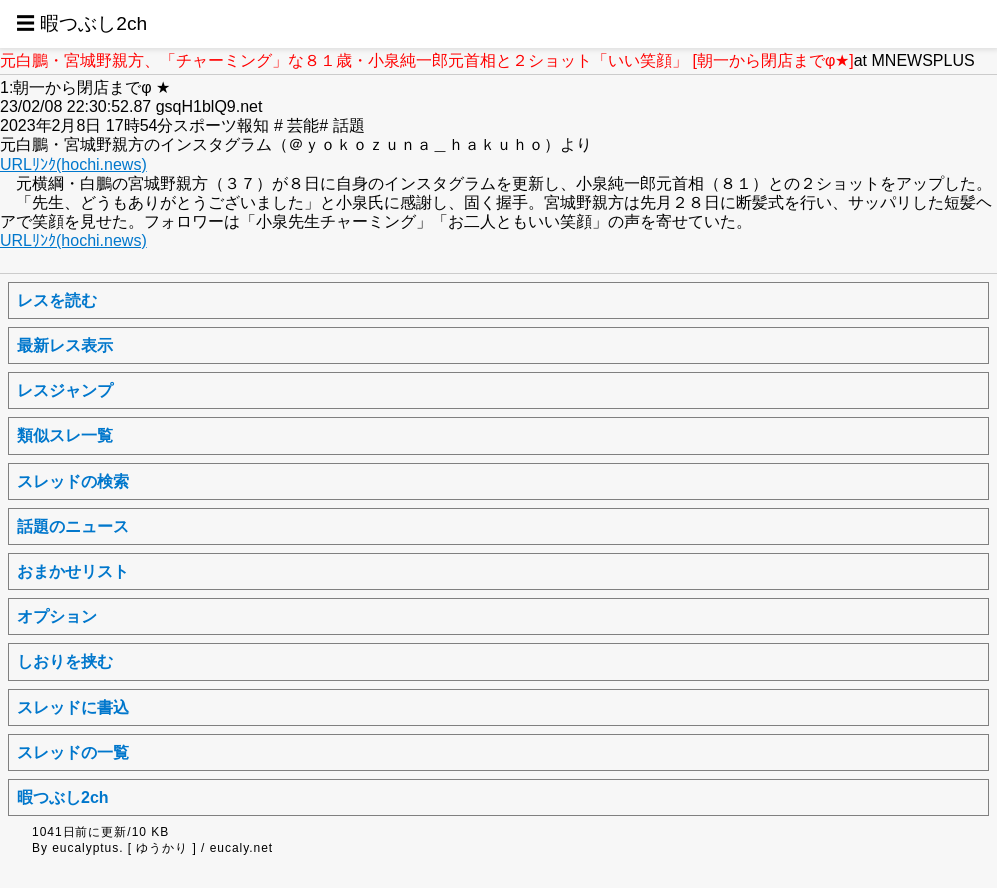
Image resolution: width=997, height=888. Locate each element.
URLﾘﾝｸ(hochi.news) (73, 164)
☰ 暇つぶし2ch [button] (81, 23)
